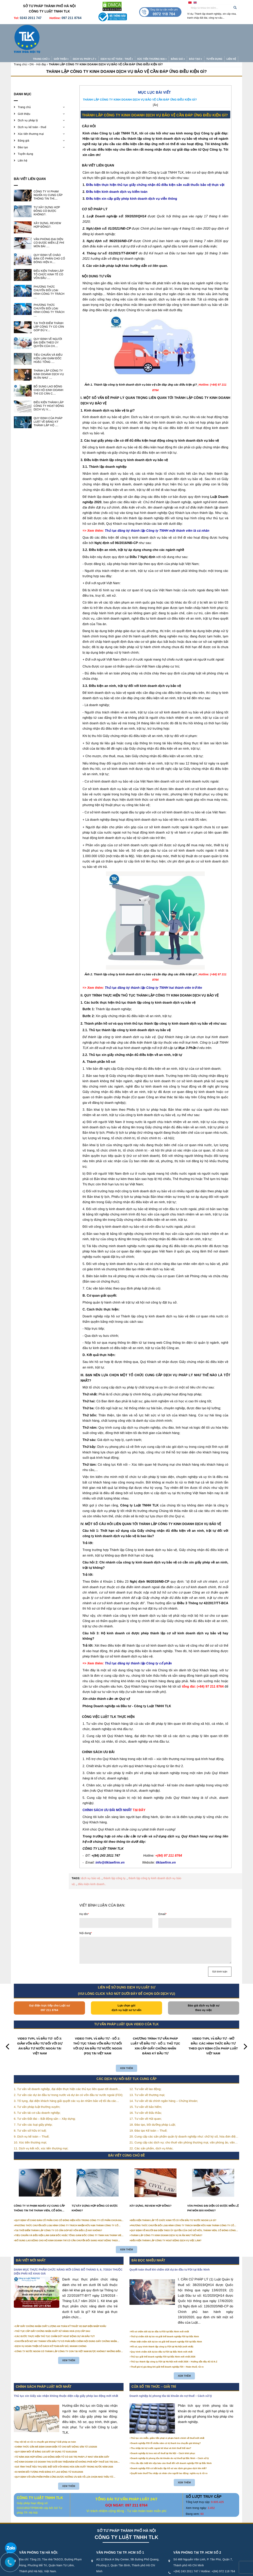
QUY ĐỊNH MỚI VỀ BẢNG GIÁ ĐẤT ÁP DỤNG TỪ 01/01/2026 (46, 2427)
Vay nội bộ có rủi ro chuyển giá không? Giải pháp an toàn (45, 2417)
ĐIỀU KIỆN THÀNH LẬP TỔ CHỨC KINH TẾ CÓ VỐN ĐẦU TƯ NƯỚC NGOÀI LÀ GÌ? (173, 2196)
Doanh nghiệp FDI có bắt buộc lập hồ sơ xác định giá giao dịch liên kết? (169, 2444)
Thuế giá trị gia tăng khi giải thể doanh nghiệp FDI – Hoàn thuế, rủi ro (167, 2342)
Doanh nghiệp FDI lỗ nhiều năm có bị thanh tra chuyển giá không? (166, 2418)
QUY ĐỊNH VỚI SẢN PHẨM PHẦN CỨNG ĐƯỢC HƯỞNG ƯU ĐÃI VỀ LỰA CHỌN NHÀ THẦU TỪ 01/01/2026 (64, 2452)
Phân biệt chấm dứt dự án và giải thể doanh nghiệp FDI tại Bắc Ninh (166, 2317)
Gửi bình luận (219, 1947)
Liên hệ (231, 29)
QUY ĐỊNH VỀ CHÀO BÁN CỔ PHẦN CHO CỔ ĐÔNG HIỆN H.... (49, 234)
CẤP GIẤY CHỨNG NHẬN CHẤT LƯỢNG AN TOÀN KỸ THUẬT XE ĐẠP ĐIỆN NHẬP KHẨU (60, 2301)
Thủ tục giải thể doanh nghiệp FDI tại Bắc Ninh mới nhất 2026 (163, 2332)
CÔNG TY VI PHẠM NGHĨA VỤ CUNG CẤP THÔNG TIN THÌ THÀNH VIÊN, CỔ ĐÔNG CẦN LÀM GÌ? (39, 2184)
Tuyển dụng (214, 29)
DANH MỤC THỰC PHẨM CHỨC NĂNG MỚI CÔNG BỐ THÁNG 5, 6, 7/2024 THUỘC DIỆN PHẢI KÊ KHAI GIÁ (68, 2247)
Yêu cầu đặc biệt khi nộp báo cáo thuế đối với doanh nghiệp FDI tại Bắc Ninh (171, 2439)
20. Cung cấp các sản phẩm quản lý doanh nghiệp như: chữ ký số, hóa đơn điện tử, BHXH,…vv (183, 2112)
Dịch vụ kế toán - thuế (117, 29)
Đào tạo (195, 29)
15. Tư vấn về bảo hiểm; (145, 2082)
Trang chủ (41, 29)
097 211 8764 (71, 18)
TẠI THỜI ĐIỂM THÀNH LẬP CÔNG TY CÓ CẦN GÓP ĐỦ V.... (49, 302)
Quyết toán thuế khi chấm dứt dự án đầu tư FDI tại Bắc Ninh (169, 2245)
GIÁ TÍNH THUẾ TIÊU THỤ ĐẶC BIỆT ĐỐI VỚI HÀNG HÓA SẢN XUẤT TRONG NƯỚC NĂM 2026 (64, 2442)
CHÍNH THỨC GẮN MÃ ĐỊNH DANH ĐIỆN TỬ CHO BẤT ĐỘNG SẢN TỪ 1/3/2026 (56, 2422)
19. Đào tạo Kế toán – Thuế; (148, 2106)
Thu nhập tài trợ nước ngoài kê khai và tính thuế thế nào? (161, 2423)
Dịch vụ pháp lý (84, 29)
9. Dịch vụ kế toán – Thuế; (31, 2112)
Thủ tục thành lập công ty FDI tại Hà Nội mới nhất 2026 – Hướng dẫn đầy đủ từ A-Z (174, 2337)
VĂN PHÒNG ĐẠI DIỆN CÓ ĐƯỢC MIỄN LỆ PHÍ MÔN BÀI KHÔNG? (213, 2183)
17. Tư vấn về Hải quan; (145, 2094)
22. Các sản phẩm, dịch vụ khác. (151, 2123)
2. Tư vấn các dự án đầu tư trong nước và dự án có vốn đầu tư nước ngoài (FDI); (68, 2070)
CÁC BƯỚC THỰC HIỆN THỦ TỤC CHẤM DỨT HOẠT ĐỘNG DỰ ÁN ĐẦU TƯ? (55, 2312)
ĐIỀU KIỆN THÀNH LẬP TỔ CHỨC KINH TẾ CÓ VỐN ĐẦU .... (49, 250)
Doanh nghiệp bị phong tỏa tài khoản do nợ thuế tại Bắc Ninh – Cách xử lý (170, 2433)
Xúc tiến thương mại (152, 29)
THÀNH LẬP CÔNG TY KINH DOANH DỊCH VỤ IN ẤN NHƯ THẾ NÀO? (166, 2211)
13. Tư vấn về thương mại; (147, 2070)
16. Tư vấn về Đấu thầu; (145, 2088)
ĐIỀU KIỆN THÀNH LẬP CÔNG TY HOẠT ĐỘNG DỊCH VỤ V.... (49, 381)
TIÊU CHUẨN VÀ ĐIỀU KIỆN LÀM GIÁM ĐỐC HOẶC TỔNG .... (48, 334)
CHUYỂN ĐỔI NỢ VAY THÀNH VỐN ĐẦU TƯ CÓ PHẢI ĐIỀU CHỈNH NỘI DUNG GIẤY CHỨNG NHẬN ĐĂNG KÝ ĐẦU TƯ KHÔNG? (66, 2316)
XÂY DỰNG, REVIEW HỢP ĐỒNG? (150, 2181)
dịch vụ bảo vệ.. (91, 1853)
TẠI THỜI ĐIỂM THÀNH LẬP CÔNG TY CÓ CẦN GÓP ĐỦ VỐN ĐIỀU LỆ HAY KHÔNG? (59, 2206)
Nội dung (85, 1908)
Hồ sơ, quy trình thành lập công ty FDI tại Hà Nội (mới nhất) (162, 2322)
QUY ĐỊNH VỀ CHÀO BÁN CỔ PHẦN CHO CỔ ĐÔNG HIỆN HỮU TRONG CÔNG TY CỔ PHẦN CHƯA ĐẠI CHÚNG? (68, 2196)
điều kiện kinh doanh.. (92, 1859)
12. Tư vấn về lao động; (145, 2064)
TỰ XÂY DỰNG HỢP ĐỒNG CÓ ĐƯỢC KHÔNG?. (47, 186)
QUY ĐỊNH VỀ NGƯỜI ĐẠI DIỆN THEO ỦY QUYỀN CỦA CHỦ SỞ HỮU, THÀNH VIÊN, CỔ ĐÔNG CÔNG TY (183, 2206)
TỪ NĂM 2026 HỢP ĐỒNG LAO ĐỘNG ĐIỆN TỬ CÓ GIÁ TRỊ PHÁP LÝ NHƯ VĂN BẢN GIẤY (62, 2432)
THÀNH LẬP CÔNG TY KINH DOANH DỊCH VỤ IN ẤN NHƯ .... (49, 349)
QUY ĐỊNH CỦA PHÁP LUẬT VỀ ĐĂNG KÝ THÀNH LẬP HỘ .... (48, 397)
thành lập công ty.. (115, 1853)
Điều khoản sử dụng (142, 2571)
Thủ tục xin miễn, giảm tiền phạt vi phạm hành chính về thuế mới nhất (167, 2413)
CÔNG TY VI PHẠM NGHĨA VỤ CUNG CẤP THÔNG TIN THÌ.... (48, 170)
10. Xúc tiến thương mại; (30, 2118)
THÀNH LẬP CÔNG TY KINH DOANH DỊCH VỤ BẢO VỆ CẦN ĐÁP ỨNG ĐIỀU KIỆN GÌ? (126, 47)
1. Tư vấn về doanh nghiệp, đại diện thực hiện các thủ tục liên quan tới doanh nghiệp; (66, 2065)
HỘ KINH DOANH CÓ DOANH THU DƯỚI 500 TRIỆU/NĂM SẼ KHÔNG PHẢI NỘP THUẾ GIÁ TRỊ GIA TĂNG (66, 2437)
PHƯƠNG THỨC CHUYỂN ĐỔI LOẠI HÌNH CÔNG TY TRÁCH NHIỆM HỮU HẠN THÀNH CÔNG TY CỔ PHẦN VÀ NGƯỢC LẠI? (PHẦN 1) (182, 2201)
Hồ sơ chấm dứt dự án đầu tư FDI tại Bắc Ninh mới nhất (160, 2307)
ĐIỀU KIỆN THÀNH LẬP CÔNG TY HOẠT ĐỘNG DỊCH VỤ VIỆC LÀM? (166, 2216)
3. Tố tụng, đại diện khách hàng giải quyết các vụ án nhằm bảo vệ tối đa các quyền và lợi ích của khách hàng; (65, 2077)
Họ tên (84, 1889)
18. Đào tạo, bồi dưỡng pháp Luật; (152, 2100)
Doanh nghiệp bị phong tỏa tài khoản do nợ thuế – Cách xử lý (170, 2371)
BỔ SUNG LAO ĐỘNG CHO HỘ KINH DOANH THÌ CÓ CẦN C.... (48, 365)
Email (162, 1889)
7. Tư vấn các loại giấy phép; (33, 2100)
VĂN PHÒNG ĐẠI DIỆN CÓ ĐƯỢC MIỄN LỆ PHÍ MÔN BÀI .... (49, 218)
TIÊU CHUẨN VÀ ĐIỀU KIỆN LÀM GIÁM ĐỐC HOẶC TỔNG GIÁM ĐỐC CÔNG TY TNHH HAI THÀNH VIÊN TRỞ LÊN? (69, 2211)
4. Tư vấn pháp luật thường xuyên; (37, 2082)
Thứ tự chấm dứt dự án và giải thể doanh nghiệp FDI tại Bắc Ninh (165, 2312)
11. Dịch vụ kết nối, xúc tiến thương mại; (41, 2123)
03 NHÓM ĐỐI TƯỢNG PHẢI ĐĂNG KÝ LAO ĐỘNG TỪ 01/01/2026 (49, 2447)
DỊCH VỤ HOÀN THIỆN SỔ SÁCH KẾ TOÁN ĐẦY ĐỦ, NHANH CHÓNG (51, 2322)
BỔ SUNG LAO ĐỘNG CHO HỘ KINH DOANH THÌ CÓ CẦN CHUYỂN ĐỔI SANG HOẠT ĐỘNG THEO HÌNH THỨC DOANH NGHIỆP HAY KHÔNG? (66, 2216)
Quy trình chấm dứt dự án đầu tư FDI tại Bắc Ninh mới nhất (162, 2327)
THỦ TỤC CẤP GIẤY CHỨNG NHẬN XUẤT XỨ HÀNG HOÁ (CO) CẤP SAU (52, 2306)
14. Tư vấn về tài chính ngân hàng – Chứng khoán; (163, 2076)
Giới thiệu (61, 29)
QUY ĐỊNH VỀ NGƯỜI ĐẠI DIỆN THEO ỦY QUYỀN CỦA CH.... (48, 318)
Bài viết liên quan (30, 154)
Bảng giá (178, 29)
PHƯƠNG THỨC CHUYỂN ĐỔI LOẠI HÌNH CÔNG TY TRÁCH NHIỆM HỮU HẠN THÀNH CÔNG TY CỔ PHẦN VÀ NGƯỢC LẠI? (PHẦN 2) (67, 2201)
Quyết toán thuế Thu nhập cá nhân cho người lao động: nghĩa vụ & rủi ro (169, 2449)
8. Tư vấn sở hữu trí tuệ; (30, 2106)
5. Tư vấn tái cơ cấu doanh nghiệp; (37, 2088)
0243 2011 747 (31, 18)
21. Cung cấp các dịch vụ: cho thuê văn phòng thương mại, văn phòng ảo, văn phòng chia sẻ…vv (182, 2118)
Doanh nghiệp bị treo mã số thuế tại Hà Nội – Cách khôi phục (163, 2429)
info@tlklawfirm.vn (30, 2559)
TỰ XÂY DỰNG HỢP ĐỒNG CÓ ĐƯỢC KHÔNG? (95, 2183)
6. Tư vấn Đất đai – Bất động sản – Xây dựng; (45, 2094)
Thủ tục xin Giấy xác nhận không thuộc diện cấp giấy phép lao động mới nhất (66, 2371)
